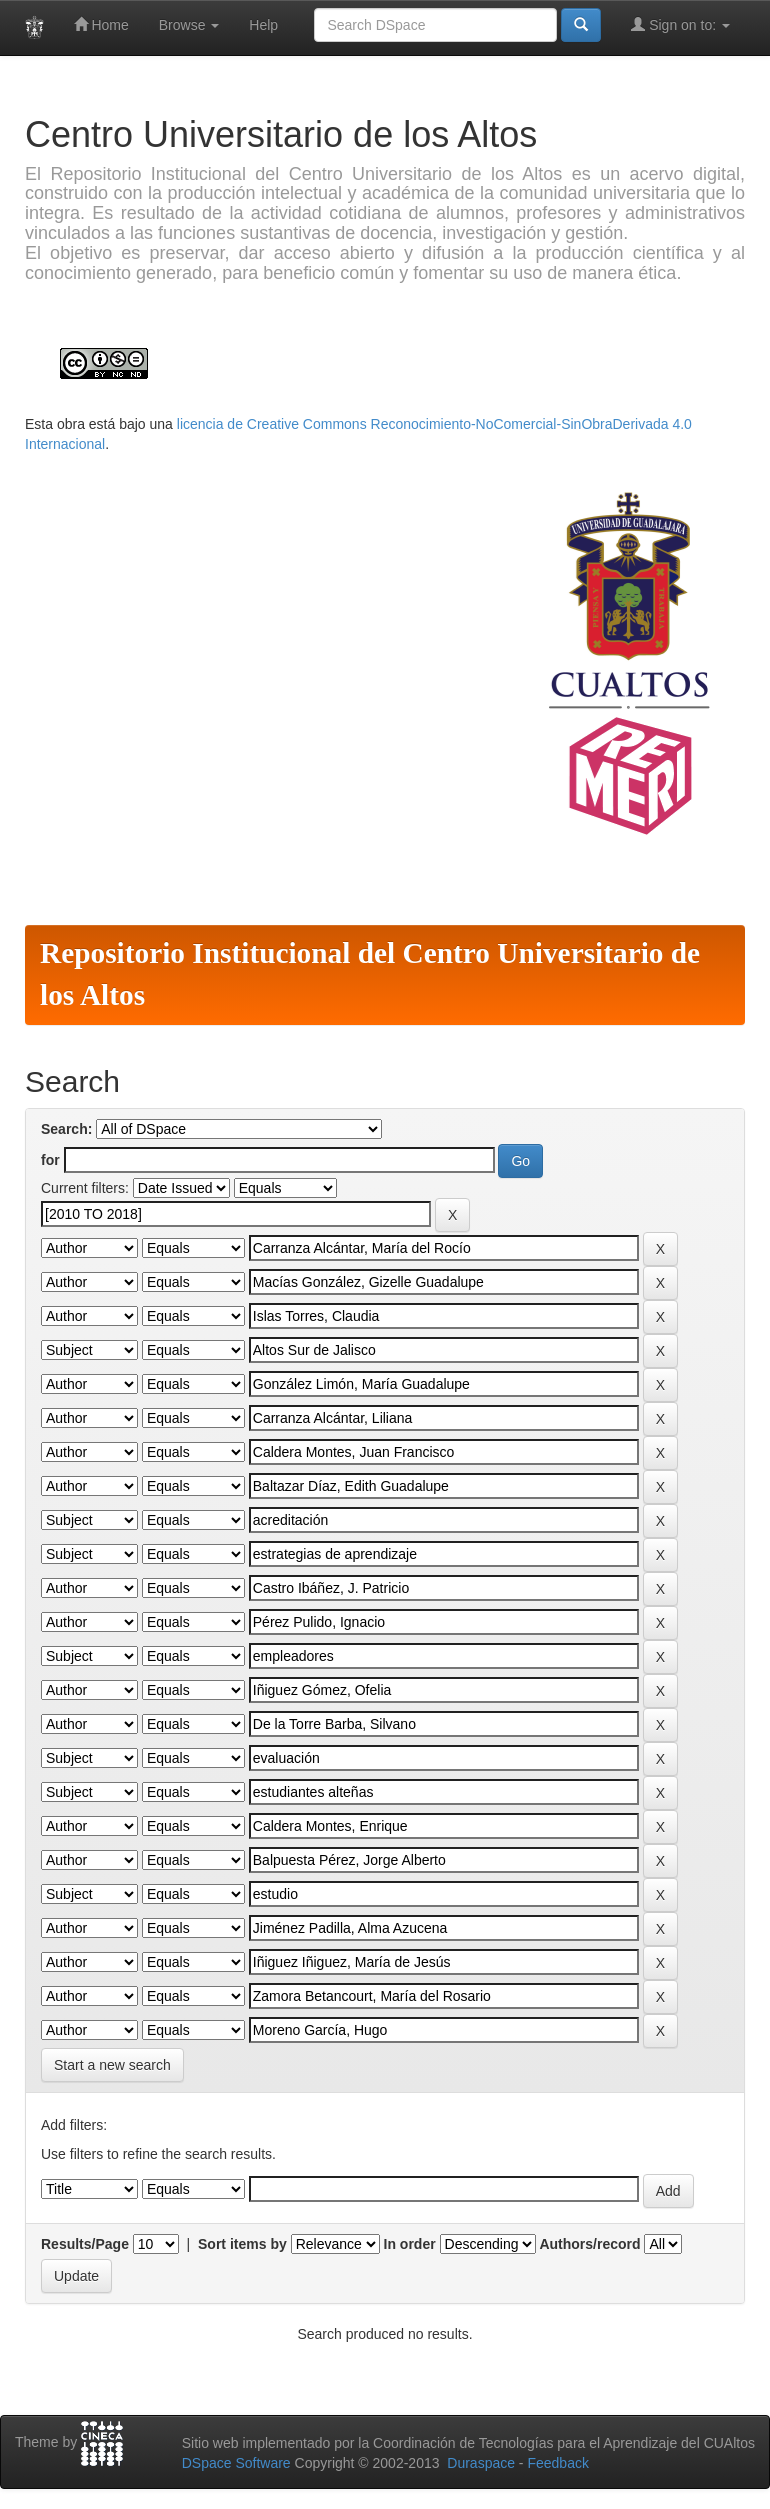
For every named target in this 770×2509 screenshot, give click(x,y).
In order (410, 2244)
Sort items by (242, 2244)
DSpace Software (236, 2463)
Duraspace (481, 2463)
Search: (66, 1129)
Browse (189, 25)
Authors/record (589, 2244)
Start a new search (112, 2065)
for (50, 1160)
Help (263, 25)
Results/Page (85, 2244)
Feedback (557, 2463)
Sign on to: (680, 24)
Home (101, 24)
